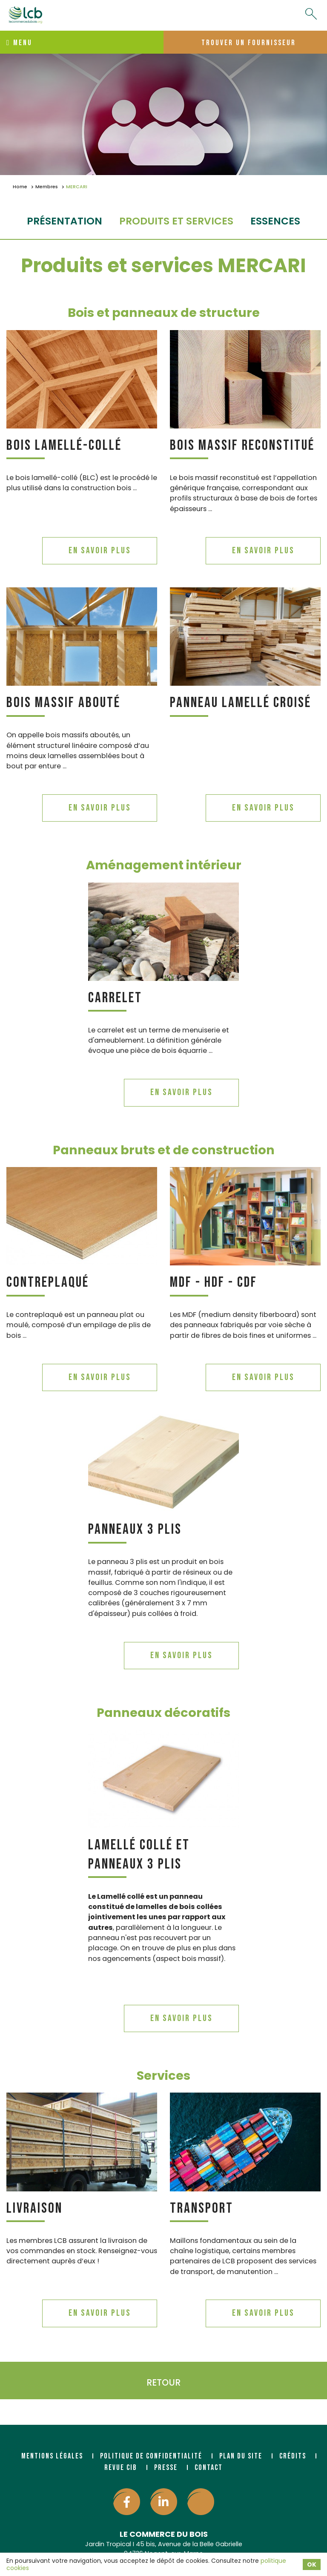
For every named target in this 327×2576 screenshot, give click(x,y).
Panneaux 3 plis (135, 1529)
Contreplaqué (47, 1282)
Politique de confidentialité (151, 2456)
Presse (166, 2467)
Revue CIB (120, 2467)
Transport (201, 2208)
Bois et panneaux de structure (164, 312)
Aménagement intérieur (163, 865)
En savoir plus (100, 550)
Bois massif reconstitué (242, 445)
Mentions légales (52, 2456)
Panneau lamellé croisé (240, 702)
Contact (209, 2467)
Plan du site (240, 2456)
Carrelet (115, 997)
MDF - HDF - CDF (213, 1282)
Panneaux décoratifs (163, 1712)
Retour (163, 2382)
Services (163, 2075)
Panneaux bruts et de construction (164, 1150)
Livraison (34, 2208)
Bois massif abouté (63, 702)
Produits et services (176, 221)
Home (20, 187)
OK (311, 2564)
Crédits (292, 2456)
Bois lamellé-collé (64, 445)
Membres (46, 187)
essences (275, 221)
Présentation (64, 221)
